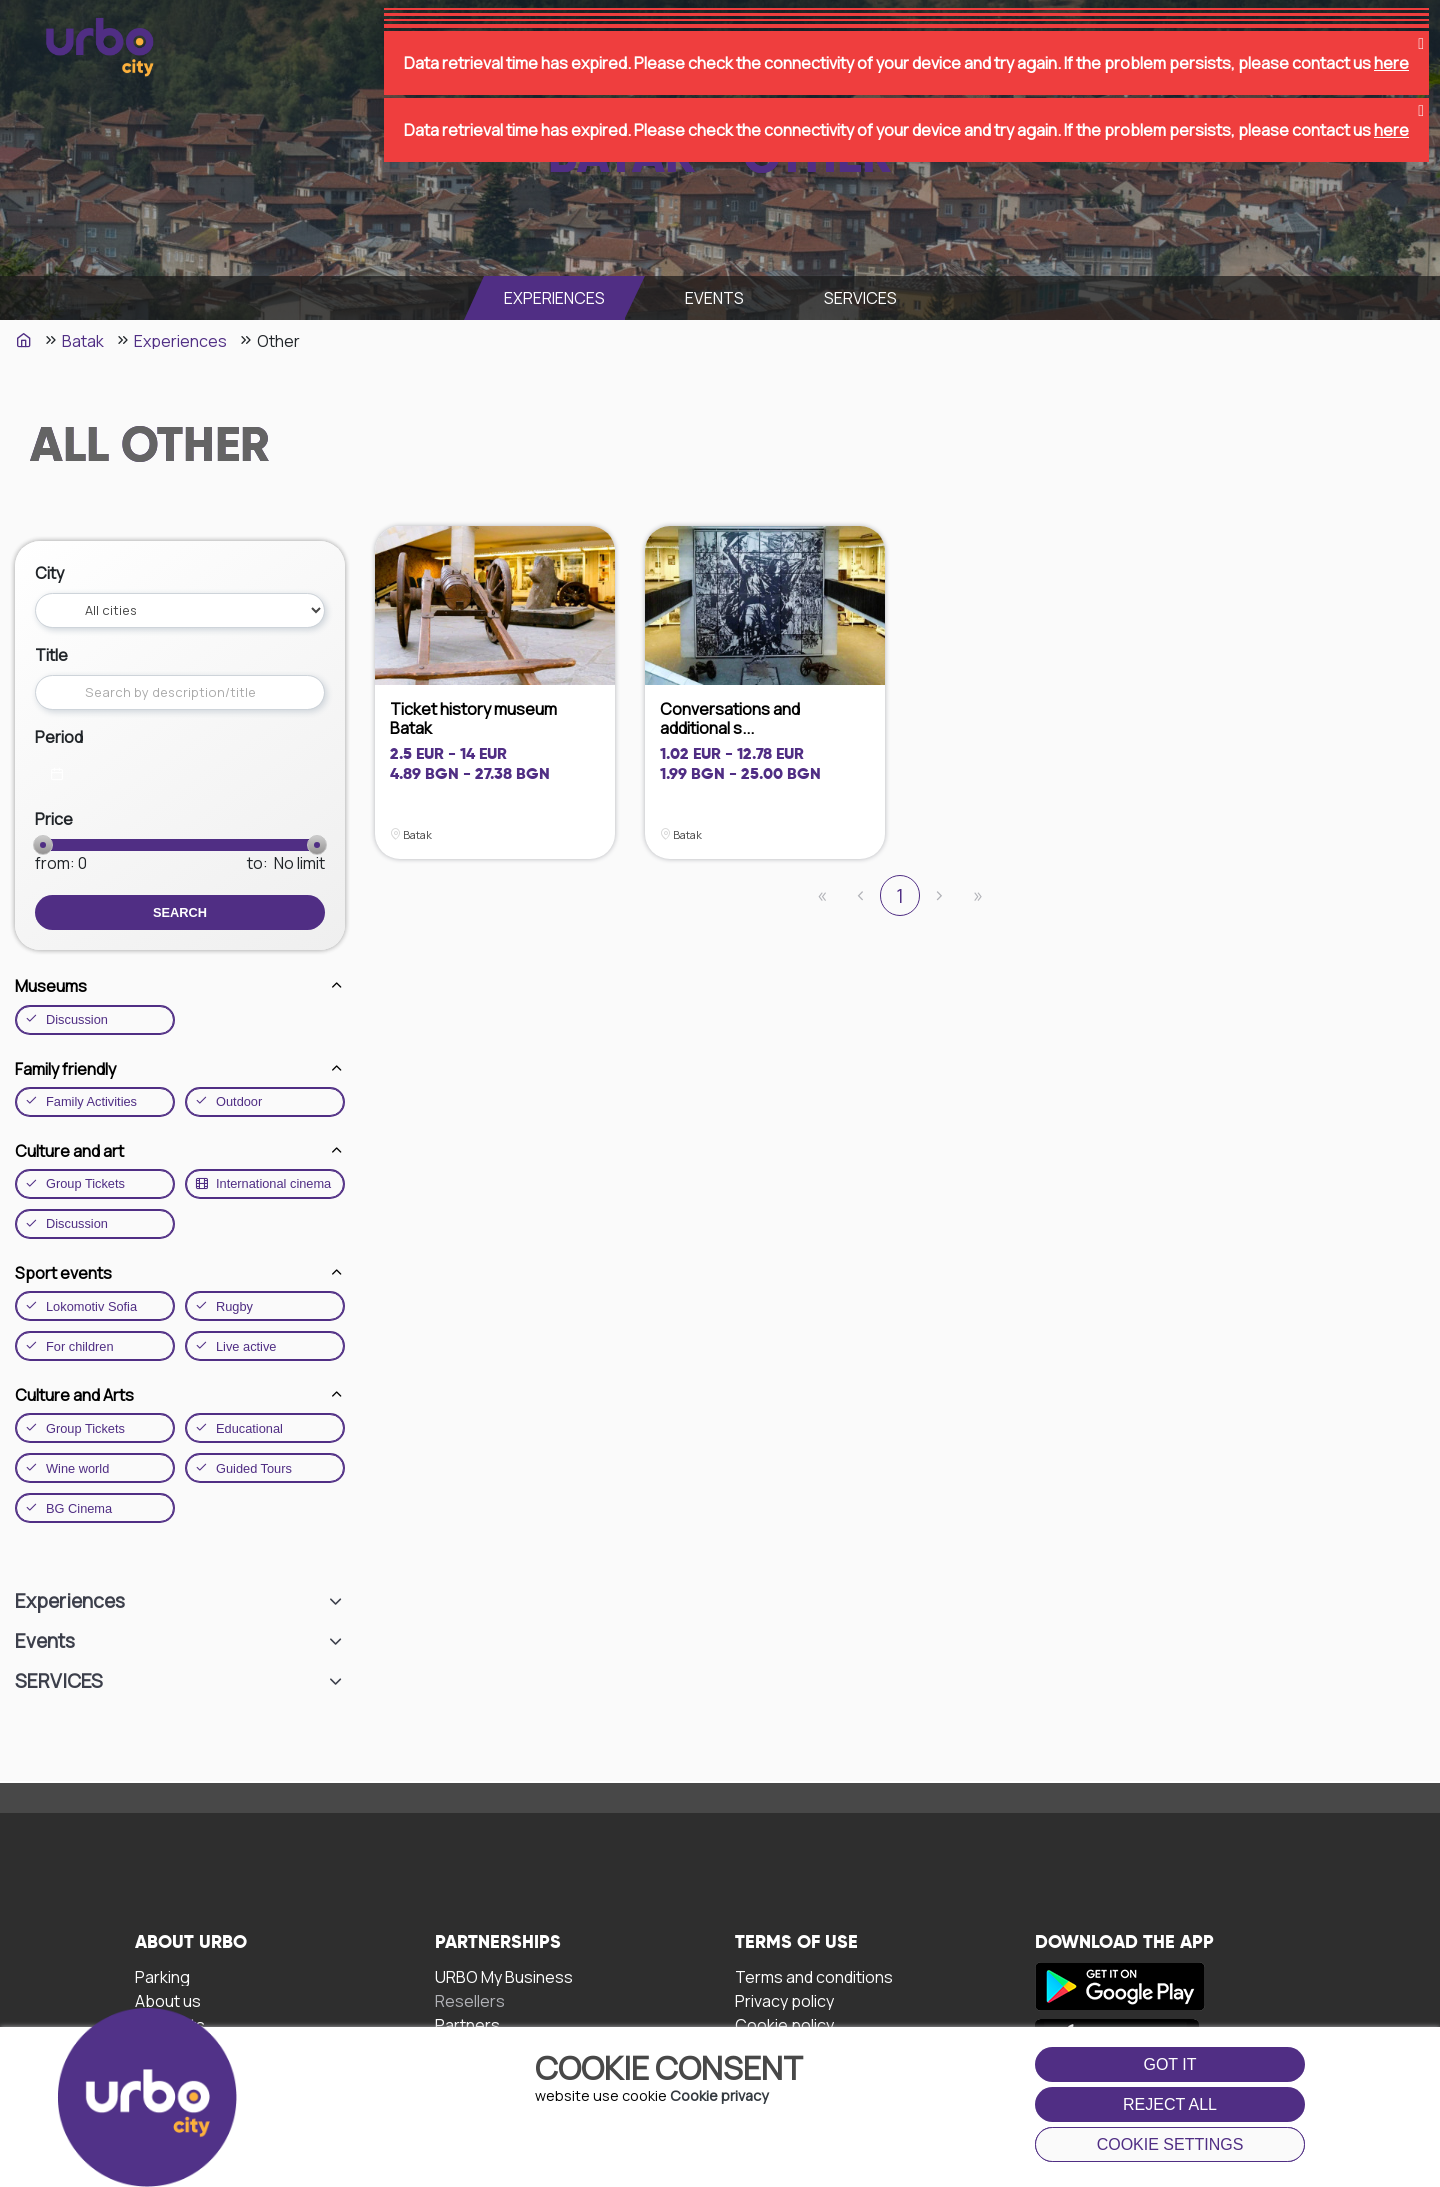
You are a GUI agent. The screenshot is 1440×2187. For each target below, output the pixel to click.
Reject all (1170, 2104)
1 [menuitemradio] (900, 896)
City (49, 573)
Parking (162, 1976)
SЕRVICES (860, 298)
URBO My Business (504, 1976)
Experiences (554, 298)
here (1391, 40)
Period (59, 737)
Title (51, 655)
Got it (1169, 2064)
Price (54, 819)
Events (714, 298)
